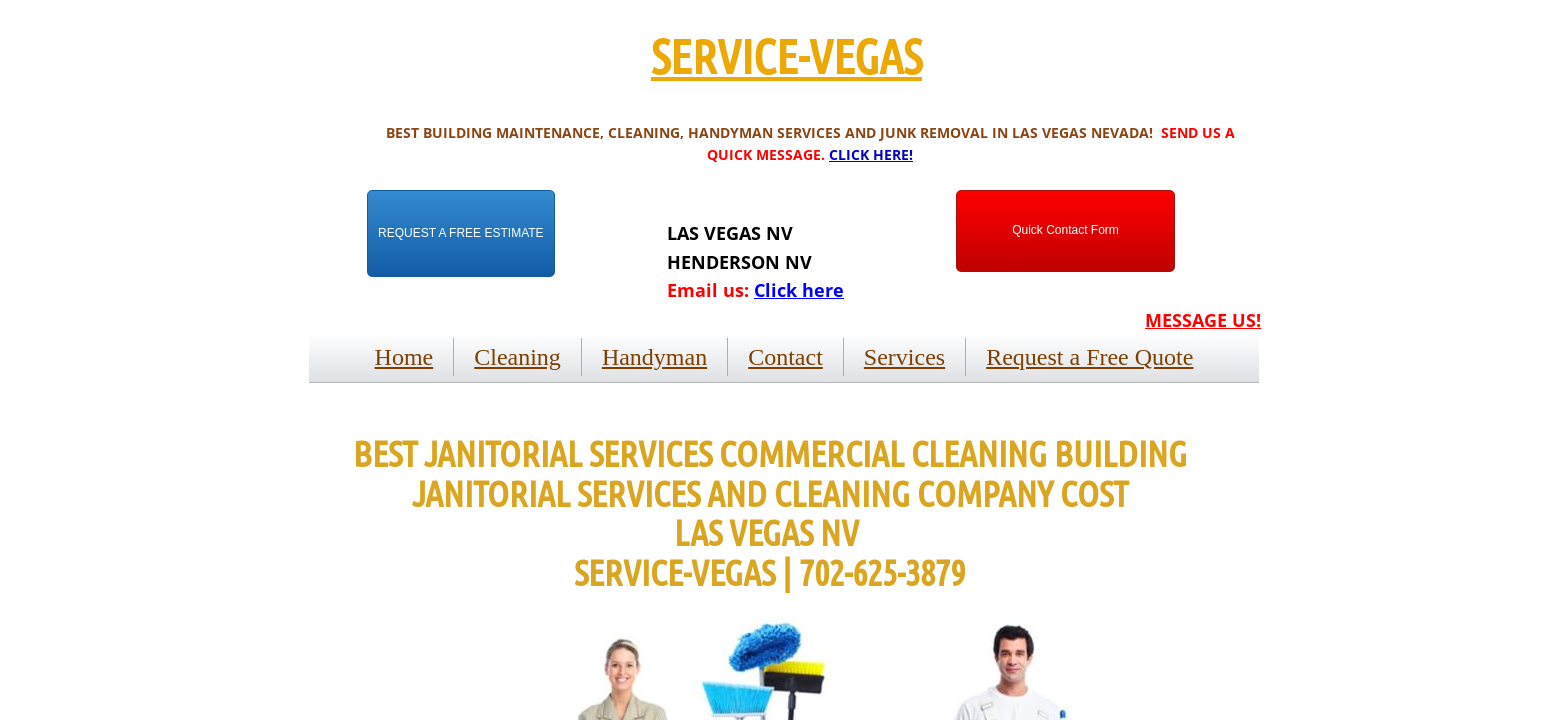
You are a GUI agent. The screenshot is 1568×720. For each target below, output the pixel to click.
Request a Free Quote (1089, 357)
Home (404, 357)
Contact (785, 357)
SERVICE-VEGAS (786, 55)
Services (904, 357)
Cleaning (517, 357)
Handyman (654, 357)
